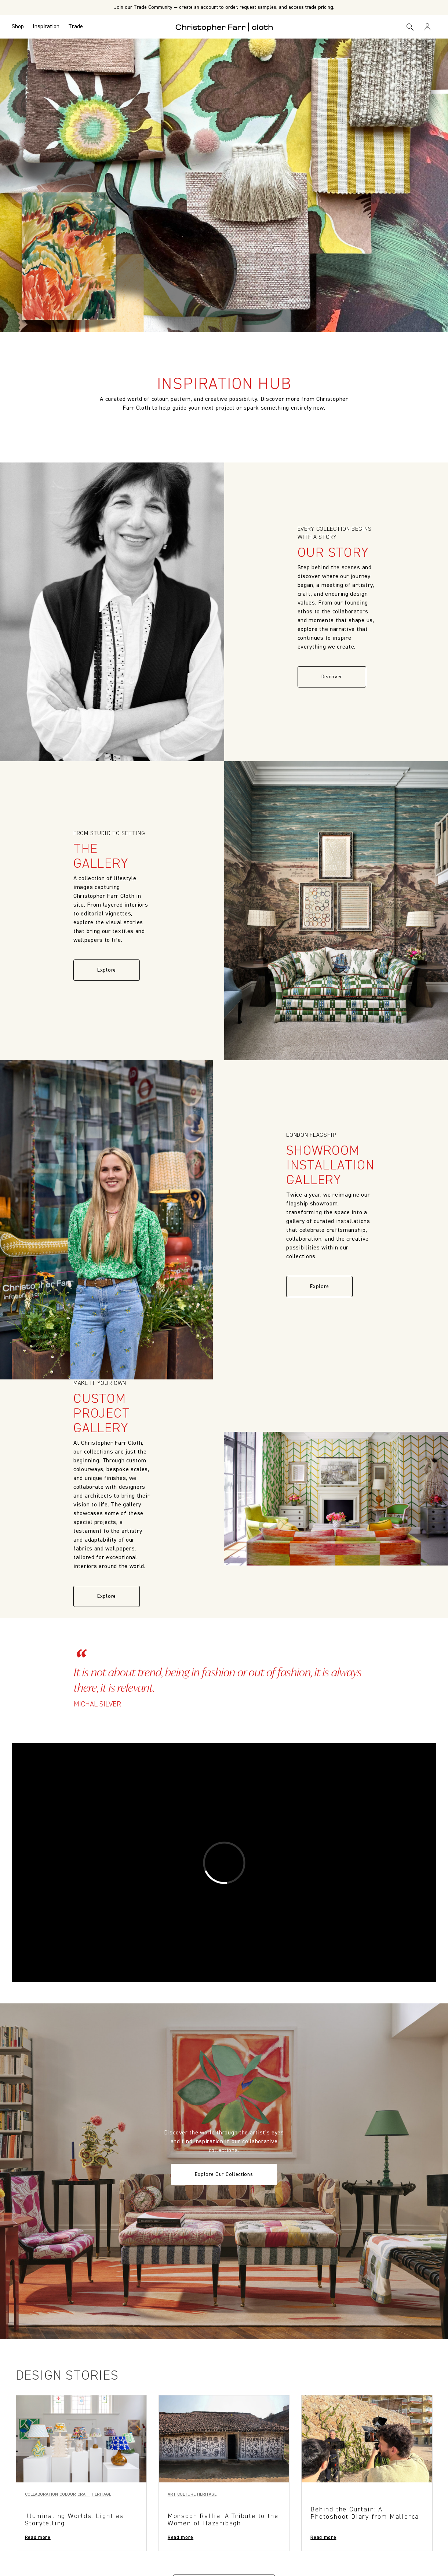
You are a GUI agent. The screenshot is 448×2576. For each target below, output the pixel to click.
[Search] (410, 27)
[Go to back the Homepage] (224, 27)
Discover (332, 676)
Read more (38, 2537)
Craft (83, 2494)
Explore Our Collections (224, 2174)
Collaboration (41, 2494)
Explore (106, 970)
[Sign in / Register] (427, 27)
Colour (67, 2494)
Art (172, 2494)
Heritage (101, 2494)
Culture (186, 2494)
